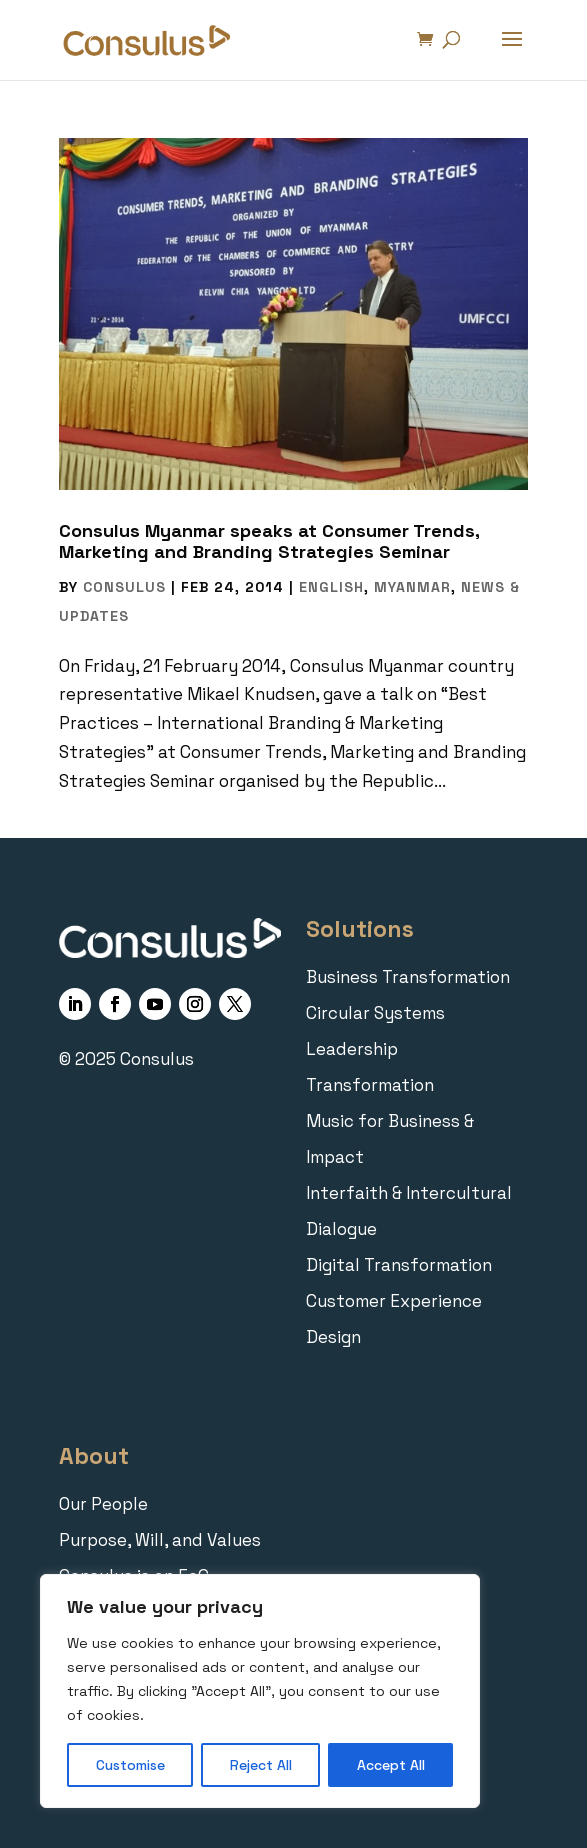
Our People (103, 1504)
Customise (130, 1765)
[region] (260, 1691)
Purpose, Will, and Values (160, 1540)
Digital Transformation (399, 1265)
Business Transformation (408, 977)
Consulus (124, 587)
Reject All (261, 1765)
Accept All (391, 1765)
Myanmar (412, 587)
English (331, 587)
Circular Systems (375, 1013)
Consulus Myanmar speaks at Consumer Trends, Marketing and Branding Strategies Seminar (269, 541)
